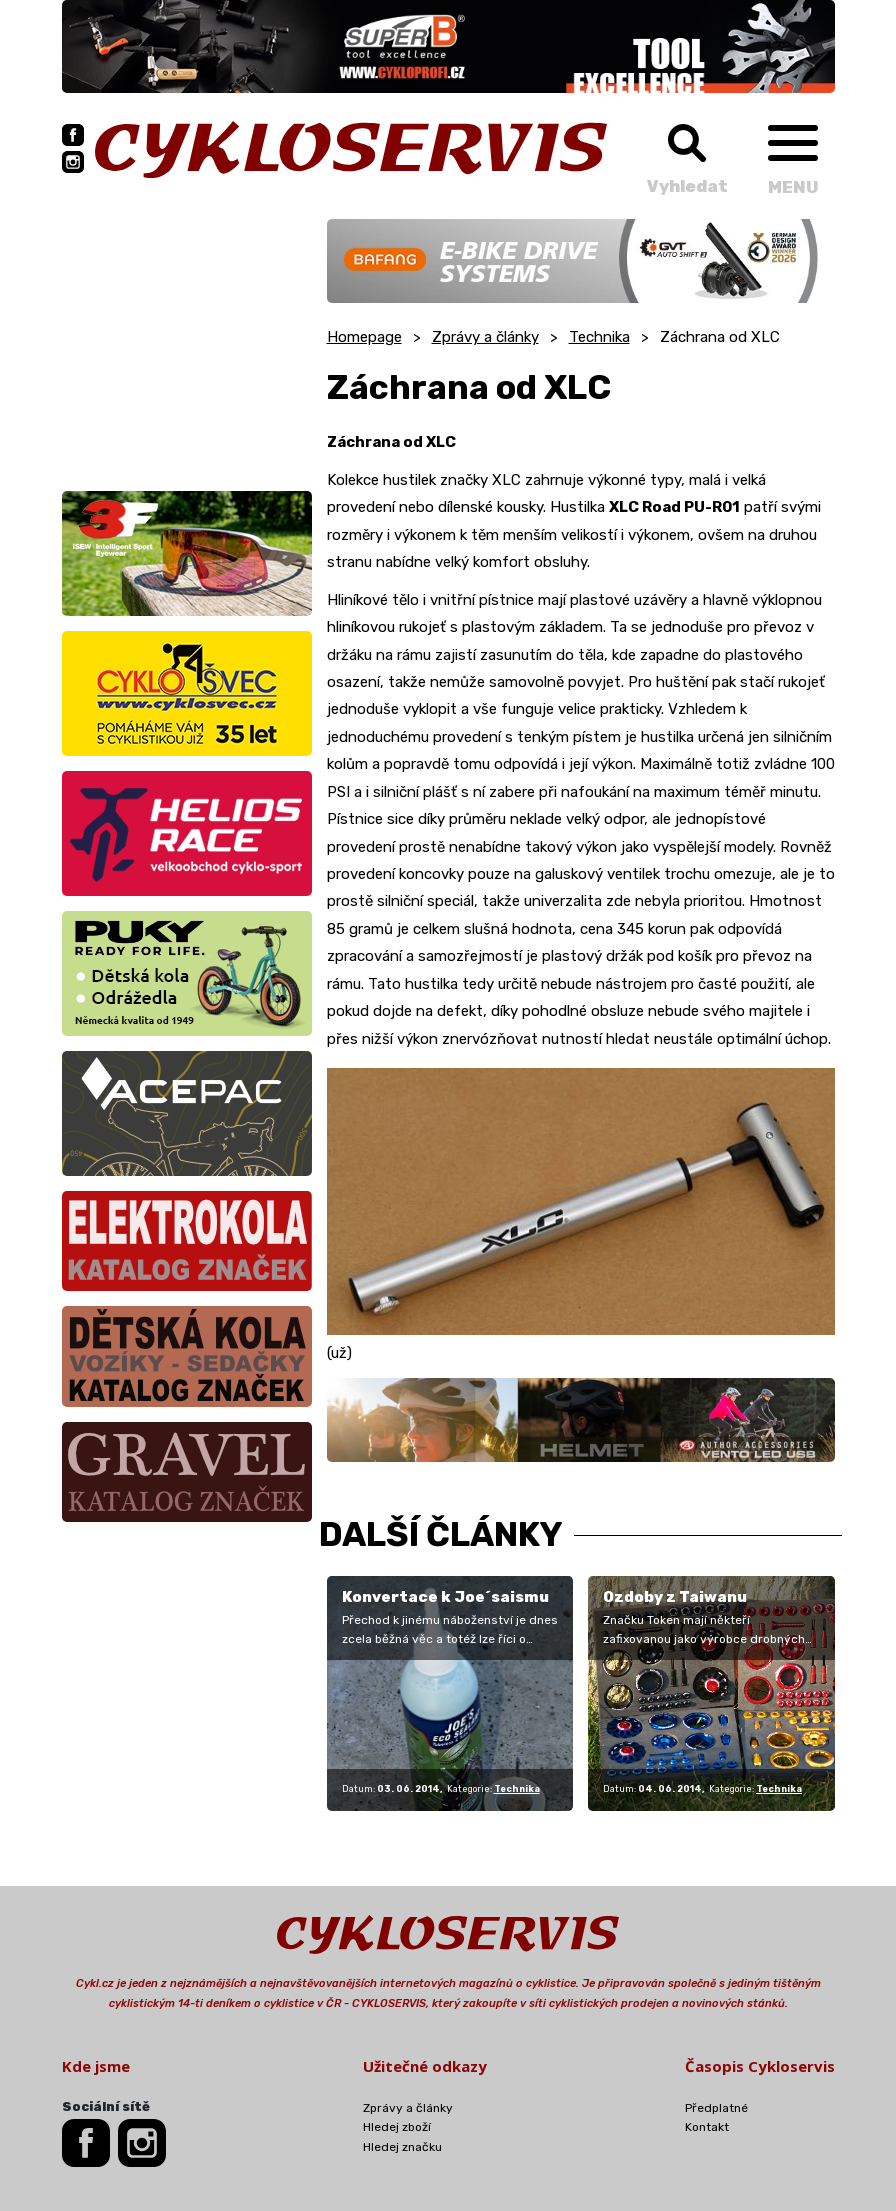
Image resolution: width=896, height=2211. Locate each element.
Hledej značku (402, 2147)
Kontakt (707, 2127)
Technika (599, 337)
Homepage (364, 337)
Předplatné (716, 2108)
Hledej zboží (397, 2127)
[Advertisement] (187, 344)
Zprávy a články (485, 337)
